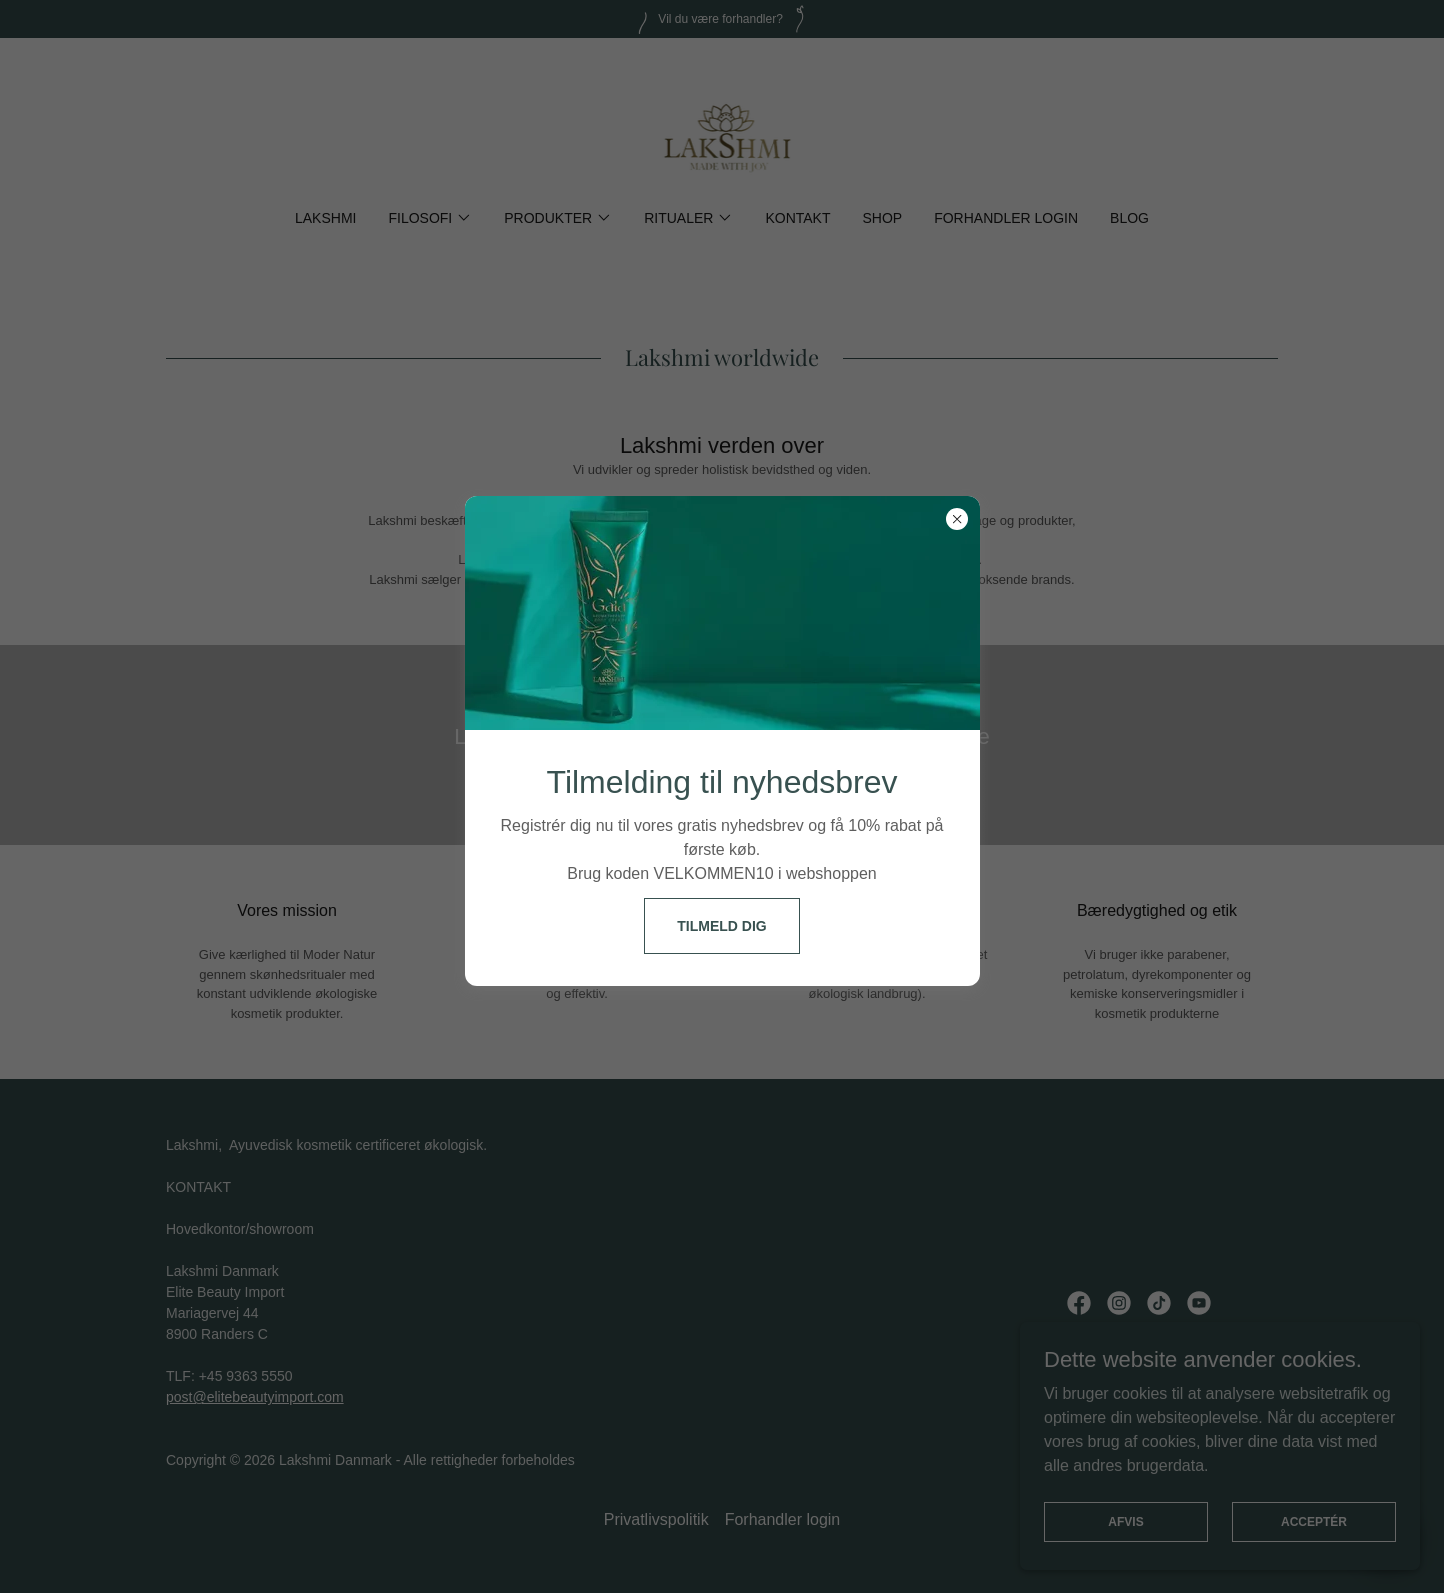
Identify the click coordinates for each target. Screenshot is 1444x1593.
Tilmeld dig (721, 926)
